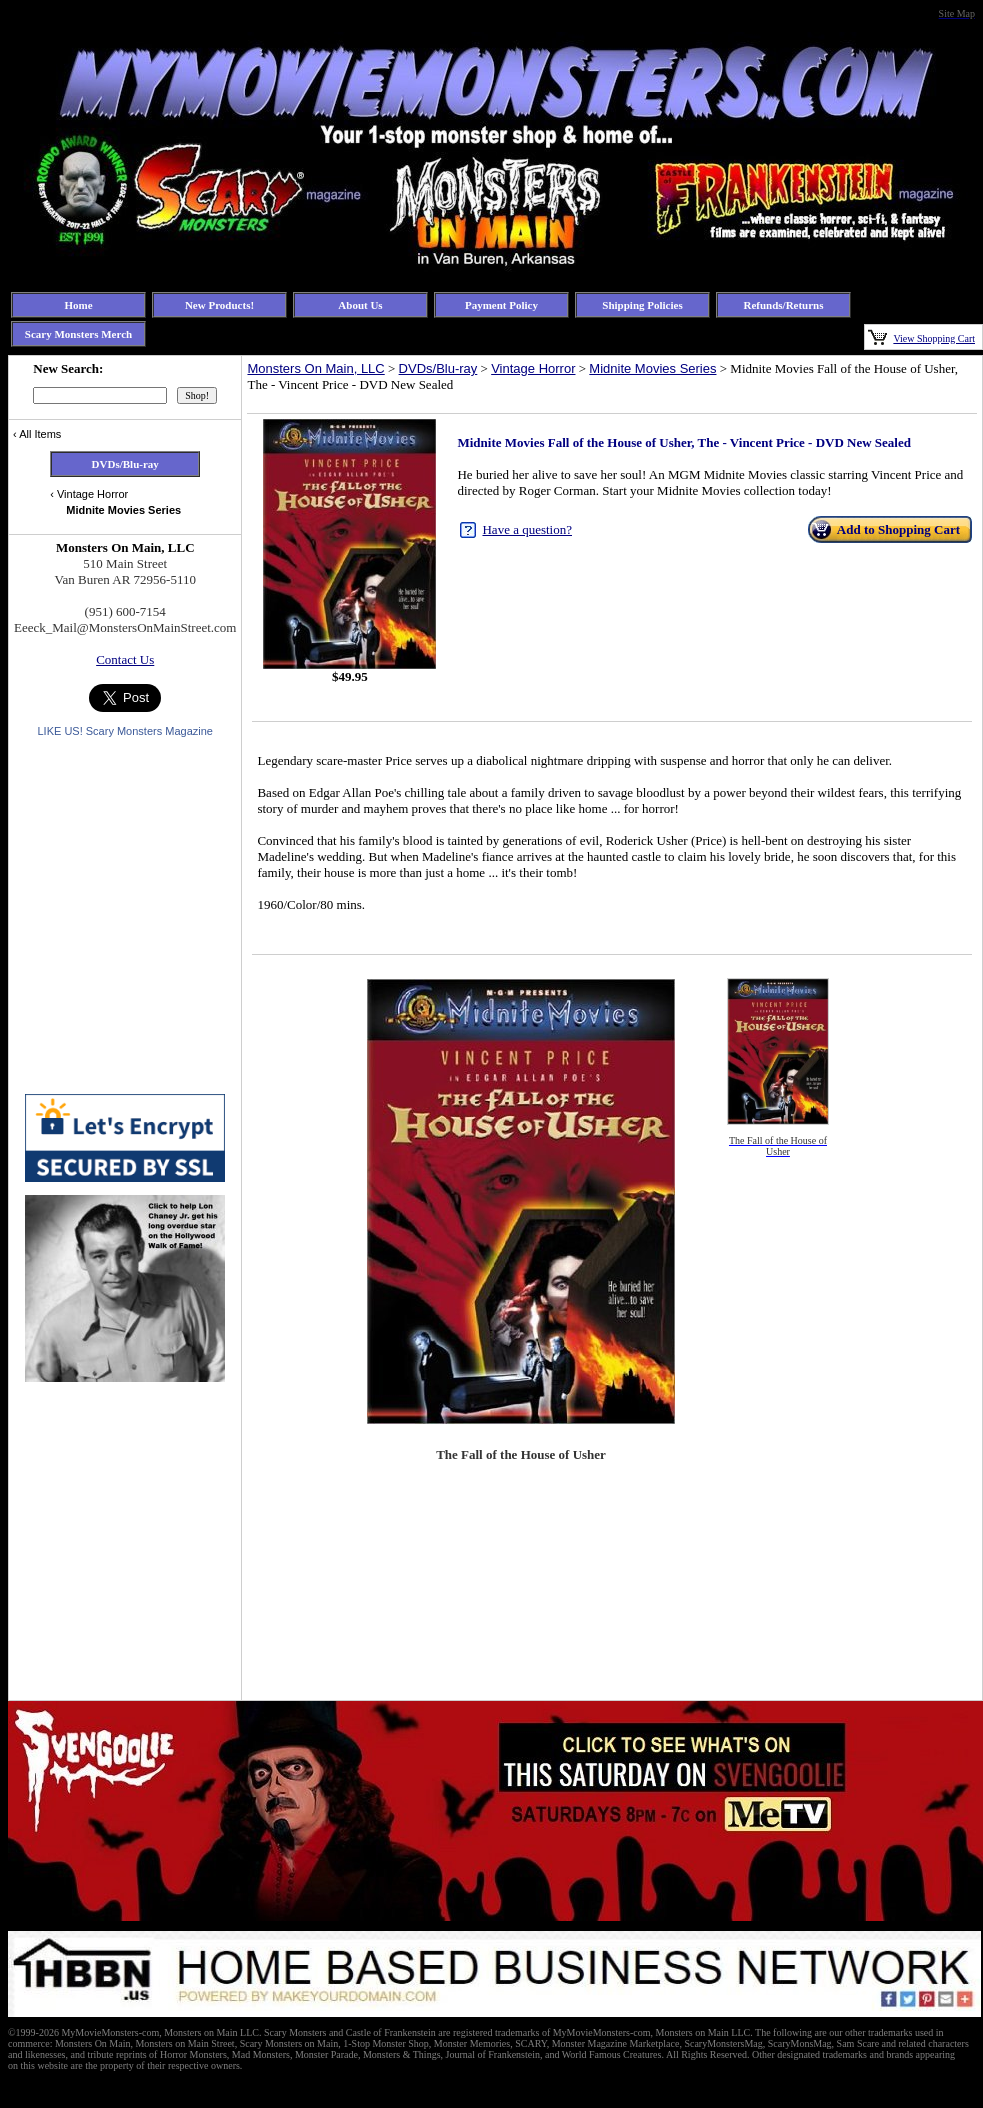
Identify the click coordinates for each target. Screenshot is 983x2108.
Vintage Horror (533, 368)
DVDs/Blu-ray (438, 368)
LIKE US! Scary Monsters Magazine (124, 731)
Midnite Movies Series (652, 368)
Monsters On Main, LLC (315, 368)
